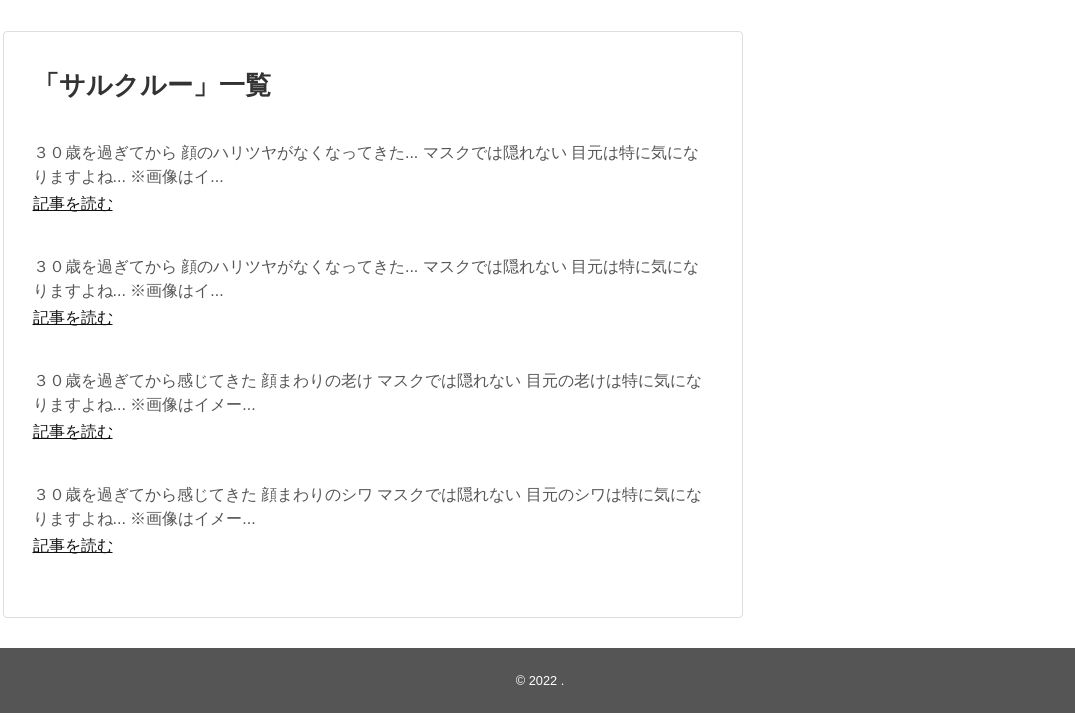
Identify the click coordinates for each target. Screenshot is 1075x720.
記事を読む (73, 203)
